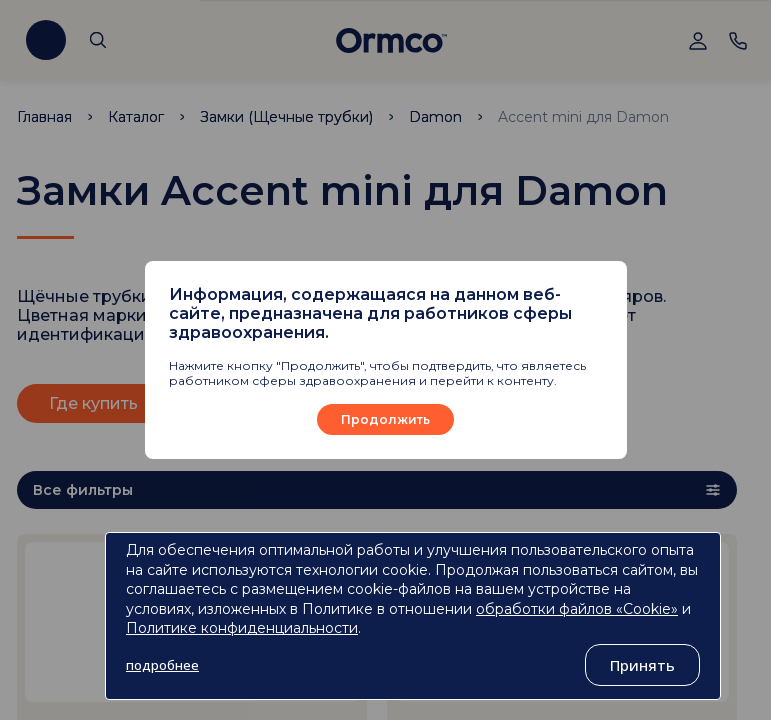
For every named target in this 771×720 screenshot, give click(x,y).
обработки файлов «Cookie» (577, 609)
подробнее (162, 665)
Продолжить (385, 419)
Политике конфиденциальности (242, 628)
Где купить (93, 403)
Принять (642, 665)
